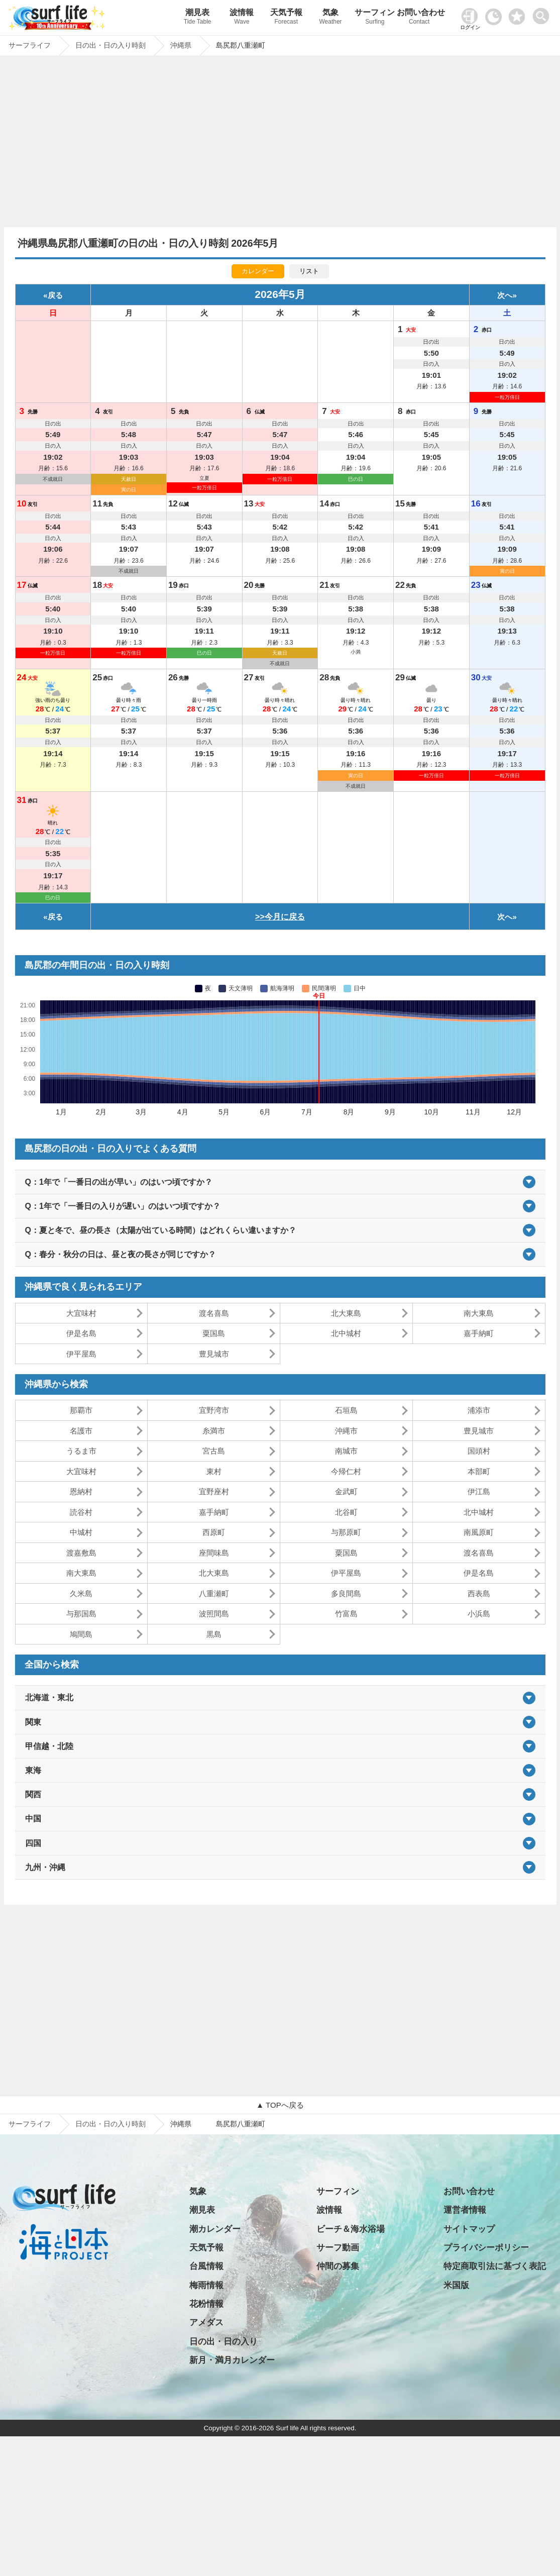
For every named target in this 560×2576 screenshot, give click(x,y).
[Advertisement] (280, 144)
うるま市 (81, 1451)
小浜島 (479, 1613)
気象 (330, 18)
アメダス (206, 2322)
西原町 (213, 1532)
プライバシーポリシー (486, 2247)
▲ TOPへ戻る (279, 2105)
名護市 (81, 1430)
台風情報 (206, 2266)
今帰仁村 (346, 1471)
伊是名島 (81, 1333)
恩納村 (81, 1491)
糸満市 (213, 1430)
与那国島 (81, 1613)
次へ (504, 295)
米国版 (456, 2285)
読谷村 (81, 1512)
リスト (309, 271)
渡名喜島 (214, 1313)
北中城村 (346, 1333)
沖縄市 (346, 1430)
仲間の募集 (337, 2266)
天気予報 (286, 18)
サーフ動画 (337, 2247)
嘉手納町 (479, 1333)
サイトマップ (469, 2229)
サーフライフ (30, 2124)
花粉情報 (206, 2304)
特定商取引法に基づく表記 (494, 2266)
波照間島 (214, 1613)
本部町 (479, 1471)
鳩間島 (81, 1634)
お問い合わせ (419, 18)
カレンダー (258, 271)
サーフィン (375, 18)
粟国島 (213, 1333)
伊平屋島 (81, 1354)
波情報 (241, 18)
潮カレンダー (215, 2229)
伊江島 (479, 1491)
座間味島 (214, 1553)
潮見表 (197, 18)
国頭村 (479, 1451)
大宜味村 (81, 1313)
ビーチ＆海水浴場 (350, 2229)
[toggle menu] (543, 13)
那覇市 (81, 1410)
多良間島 (346, 1593)
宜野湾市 (214, 1410)
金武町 (346, 1491)
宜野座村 (214, 1491)
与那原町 (346, 1532)
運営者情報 (464, 2210)
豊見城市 (214, 1354)
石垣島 (346, 1410)
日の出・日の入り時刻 (110, 2124)
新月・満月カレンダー (232, 2360)
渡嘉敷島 (81, 1553)
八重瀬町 (214, 1593)
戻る (55, 295)
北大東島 (346, 1313)
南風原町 (479, 1532)
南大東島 (479, 1313)
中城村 (81, 1532)
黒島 (213, 1634)
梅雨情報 (206, 2285)
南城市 (346, 1451)
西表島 (479, 1593)
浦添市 (479, 1410)
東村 (213, 1471)
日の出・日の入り (223, 2341)
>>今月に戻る (280, 916)
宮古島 (213, 1451)
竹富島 (346, 1613)
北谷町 (346, 1512)
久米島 (81, 1593)
